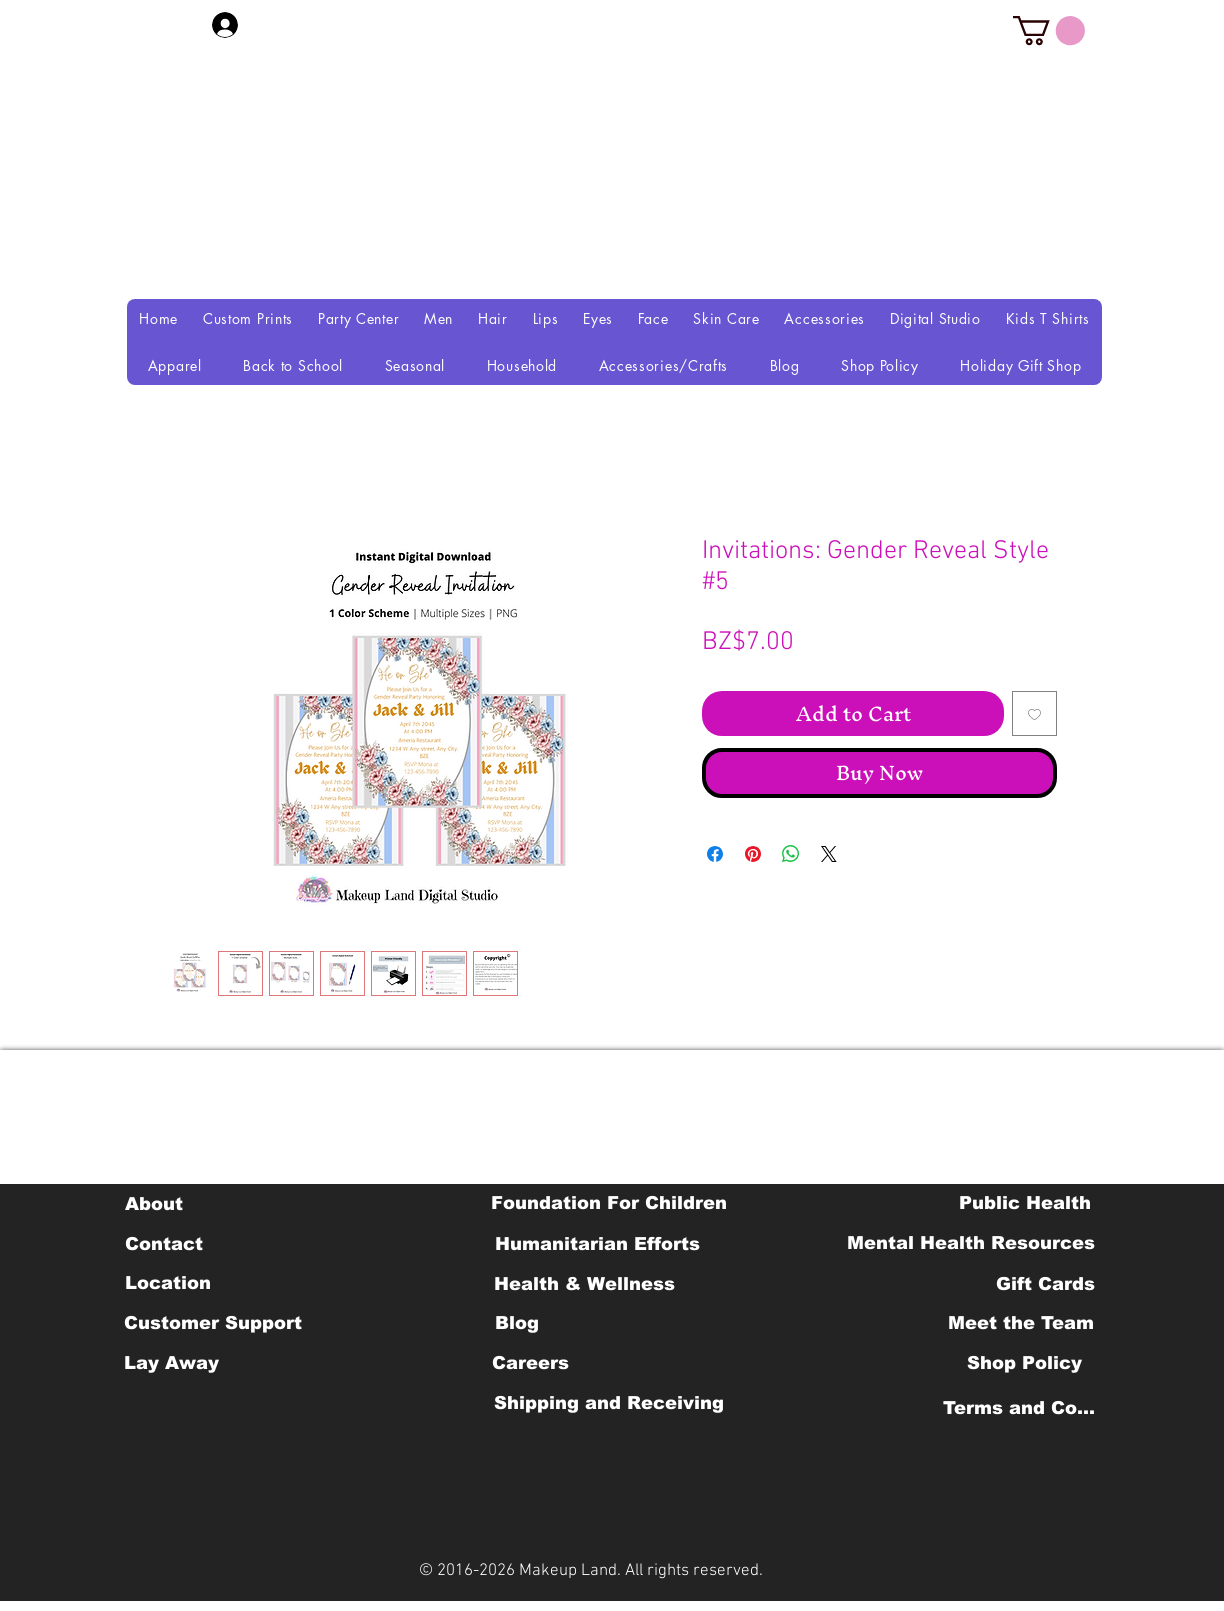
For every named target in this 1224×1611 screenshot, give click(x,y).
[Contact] (163, 1244)
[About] (153, 1204)
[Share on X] (829, 854)
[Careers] (530, 1363)
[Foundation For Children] (609, 1203)
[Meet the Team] (1020, 1323)
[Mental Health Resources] (971, 1243)
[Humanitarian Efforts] (597, 1244)
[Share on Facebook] (715, 854)
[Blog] (516, 1323)
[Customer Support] (213, 1323)
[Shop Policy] (1024, 1363)
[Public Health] (1025, 1203)
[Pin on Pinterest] (753, 854)
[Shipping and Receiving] (608, 1403)
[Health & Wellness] (584, 1284)
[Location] (167, 1283)
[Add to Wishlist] (1034, 713)
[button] (1049, 30)
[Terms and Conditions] (1024, 1408)
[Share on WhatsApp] (791, 854)
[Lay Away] (171, 1363)
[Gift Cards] (1045, 1284)
